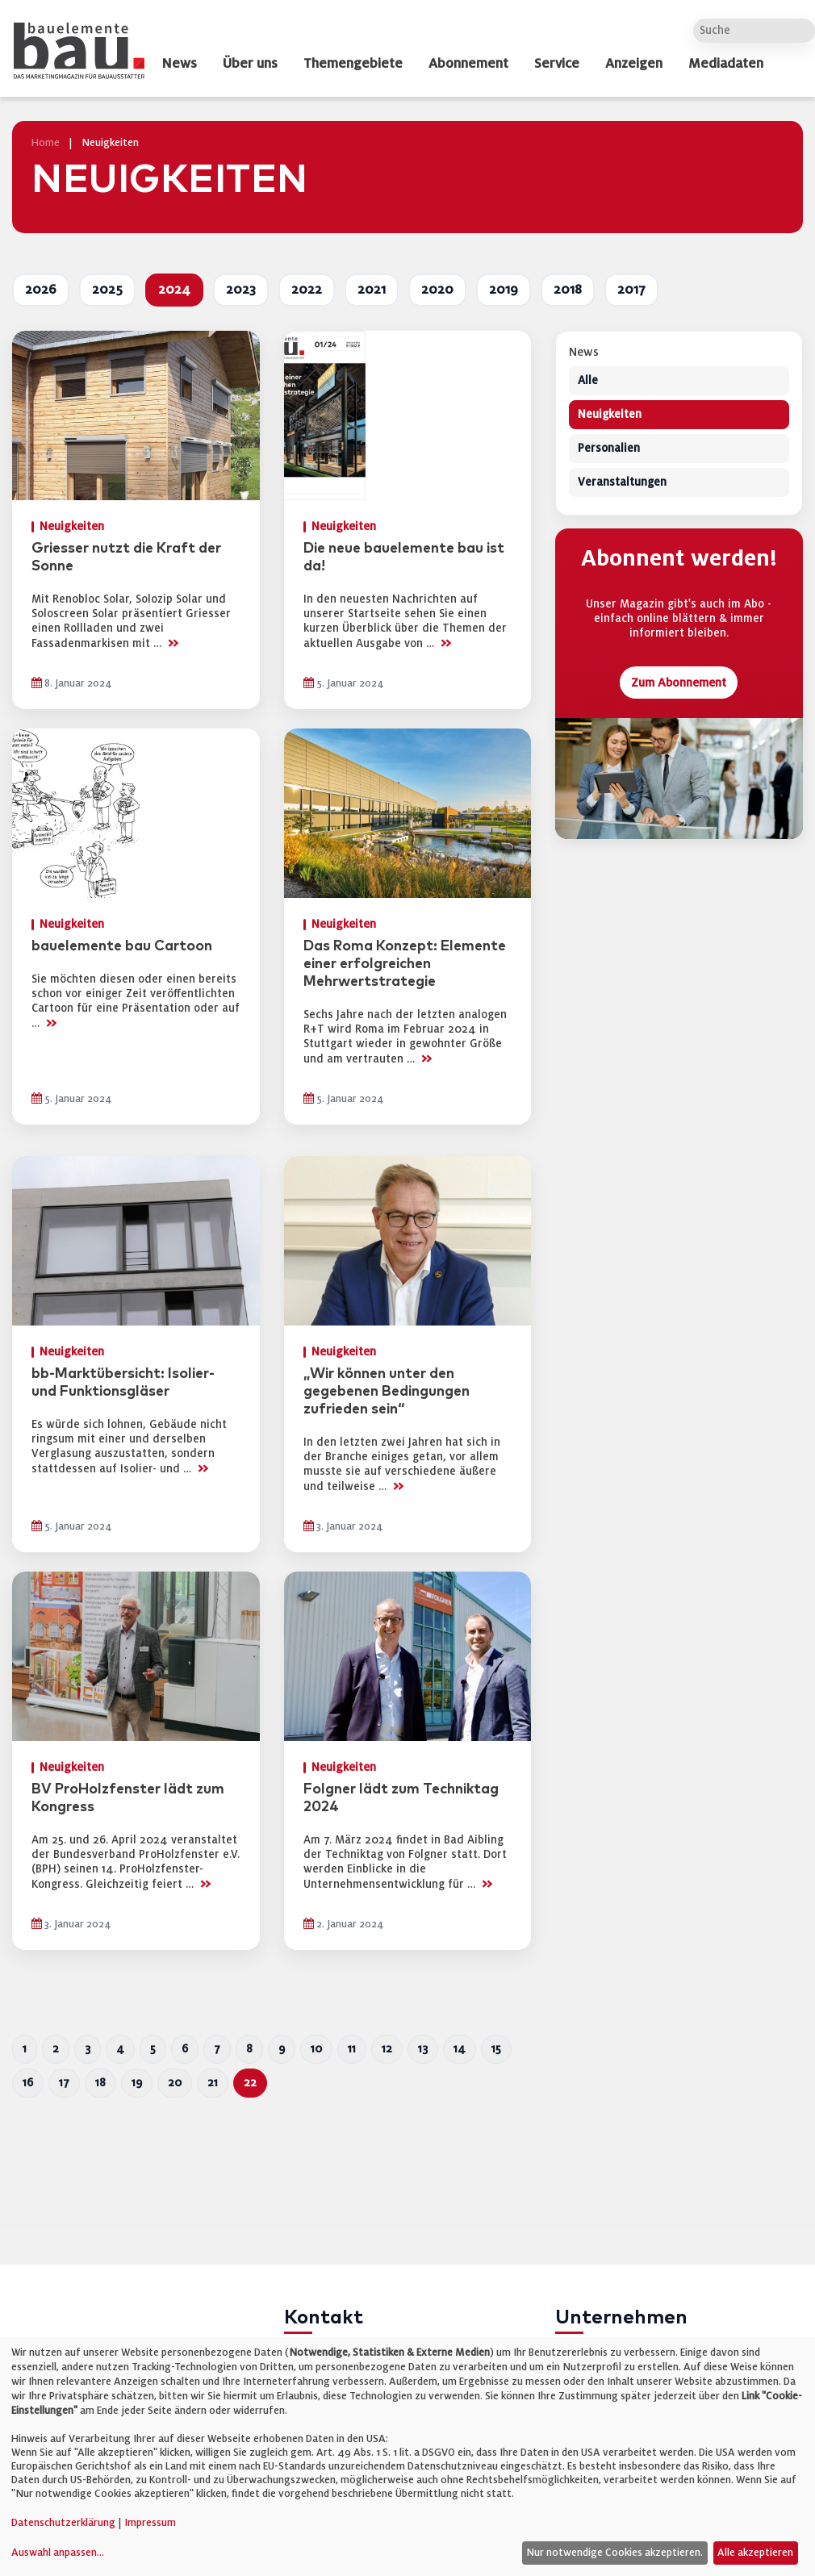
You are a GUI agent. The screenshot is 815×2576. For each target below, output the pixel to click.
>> (173, 643)
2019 (503, 289)
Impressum (150, 2522)
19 (137, 2083)
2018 (568, 289)
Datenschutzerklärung (63, 2522)
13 (423, 2049)
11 (352, 2049)
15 (496, 2049)
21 (212, 2083)
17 (64, 2083)
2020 (437, 289)
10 (316, 2049)
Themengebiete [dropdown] (353, 63)
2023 (241, 289)
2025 (107, 289)
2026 (40, 289)
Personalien (609, 449)
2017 (631, 289)
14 (459, 2049)
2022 (306, 289)
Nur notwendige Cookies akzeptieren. (614, 2552)
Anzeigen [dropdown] (633, 63)
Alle (588, 381)
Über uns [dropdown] (250, 63)
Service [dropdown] (556, 63)
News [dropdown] (179, 63)
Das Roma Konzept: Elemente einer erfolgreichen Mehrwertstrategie (404, 964)
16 (28, 2083)
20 (175, 2083)
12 (387, 2049)
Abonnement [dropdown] (468, 63)
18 (100, 2083)
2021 (371, 289)
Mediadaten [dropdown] (725, 63)
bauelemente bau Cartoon (121, 946)
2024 (174, 289)
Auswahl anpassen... (57, 2552)
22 (250, 2083)
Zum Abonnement (679, 683)
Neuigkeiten (610, 415)
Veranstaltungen (622, 483)
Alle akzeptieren (755, 2552)
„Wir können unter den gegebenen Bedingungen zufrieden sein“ (386, 1392)
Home (45, 142)
